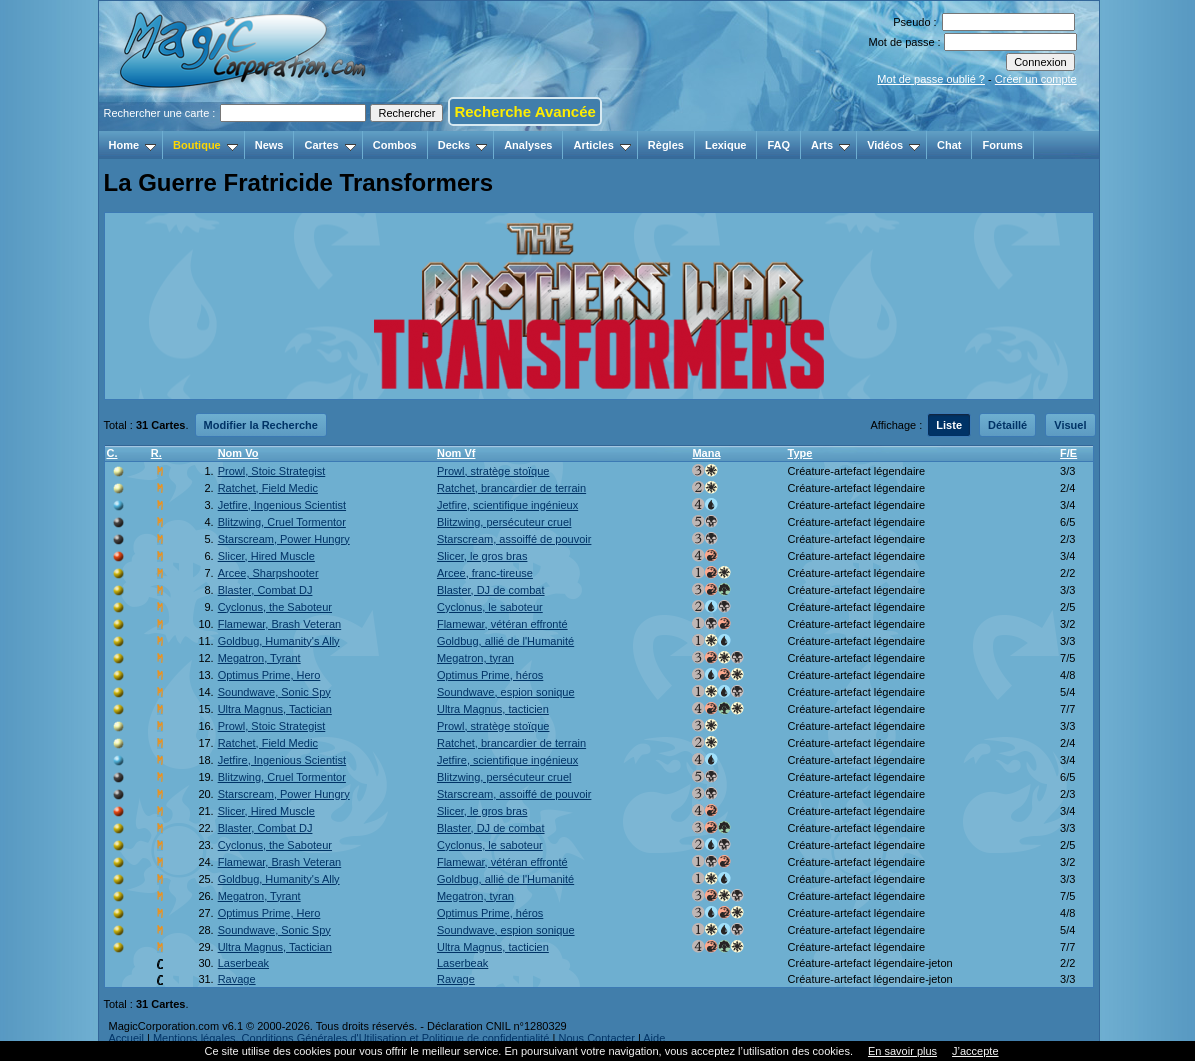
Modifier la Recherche (261, 425)
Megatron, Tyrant (259, 658)
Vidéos (893, 145)
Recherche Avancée (524, 111)
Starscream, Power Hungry (284, 539)
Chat (949, 145)
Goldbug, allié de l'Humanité (505, 641)
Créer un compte (1036, 79)
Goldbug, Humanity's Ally (279, 641)
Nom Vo (238, 453)
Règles (666, 145)
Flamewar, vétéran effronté (502, 624)
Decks (462, 145)
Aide (654, 1038)
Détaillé (1007, 425)
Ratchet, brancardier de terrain (511, 488)
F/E (1068, 453)
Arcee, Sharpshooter (268, 573)
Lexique (726, 145)
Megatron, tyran (475, 658)
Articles (601, 145)
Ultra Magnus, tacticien (493, 709)
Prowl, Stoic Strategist (272, 471)
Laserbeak (243, 963)
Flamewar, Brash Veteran (280, 624)
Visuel (1070, 425)
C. (112, 453)
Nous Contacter (596, 1038)
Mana (706, 453)
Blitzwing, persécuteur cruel (504, 522)
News (269, 145)
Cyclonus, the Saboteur (275, 607)
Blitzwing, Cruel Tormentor (282, 522)
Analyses (528, 145)
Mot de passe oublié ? (931, 79)
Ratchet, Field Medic (268, 488)
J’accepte (975, 1051)
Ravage (237, 979)
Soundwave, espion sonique (506, 692)
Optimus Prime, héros (490, 675)
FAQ (778, 145)
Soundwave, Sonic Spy (274, 692)
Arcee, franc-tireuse (485, 573)
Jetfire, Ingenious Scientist (282, 505)
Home (133, 145)
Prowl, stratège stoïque (493, 471)
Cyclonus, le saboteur (490, 607)
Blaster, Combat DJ (265, 590)
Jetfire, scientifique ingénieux (507, 505)
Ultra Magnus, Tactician (275, 709)
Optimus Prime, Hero (269, 675)
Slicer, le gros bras (482, 556)
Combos (395, 145)
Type (800, 453)
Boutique (205, 145)
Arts (830, 145)
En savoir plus (902, 1051)
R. (156, 453)
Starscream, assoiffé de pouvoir (514, 539)
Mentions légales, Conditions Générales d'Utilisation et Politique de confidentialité (351, 1038)
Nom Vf (456, 453)
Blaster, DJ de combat (491, 590)
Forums (1002, 145)
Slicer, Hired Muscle (266, 556)
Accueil (126, 1038)
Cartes (329, 145)
